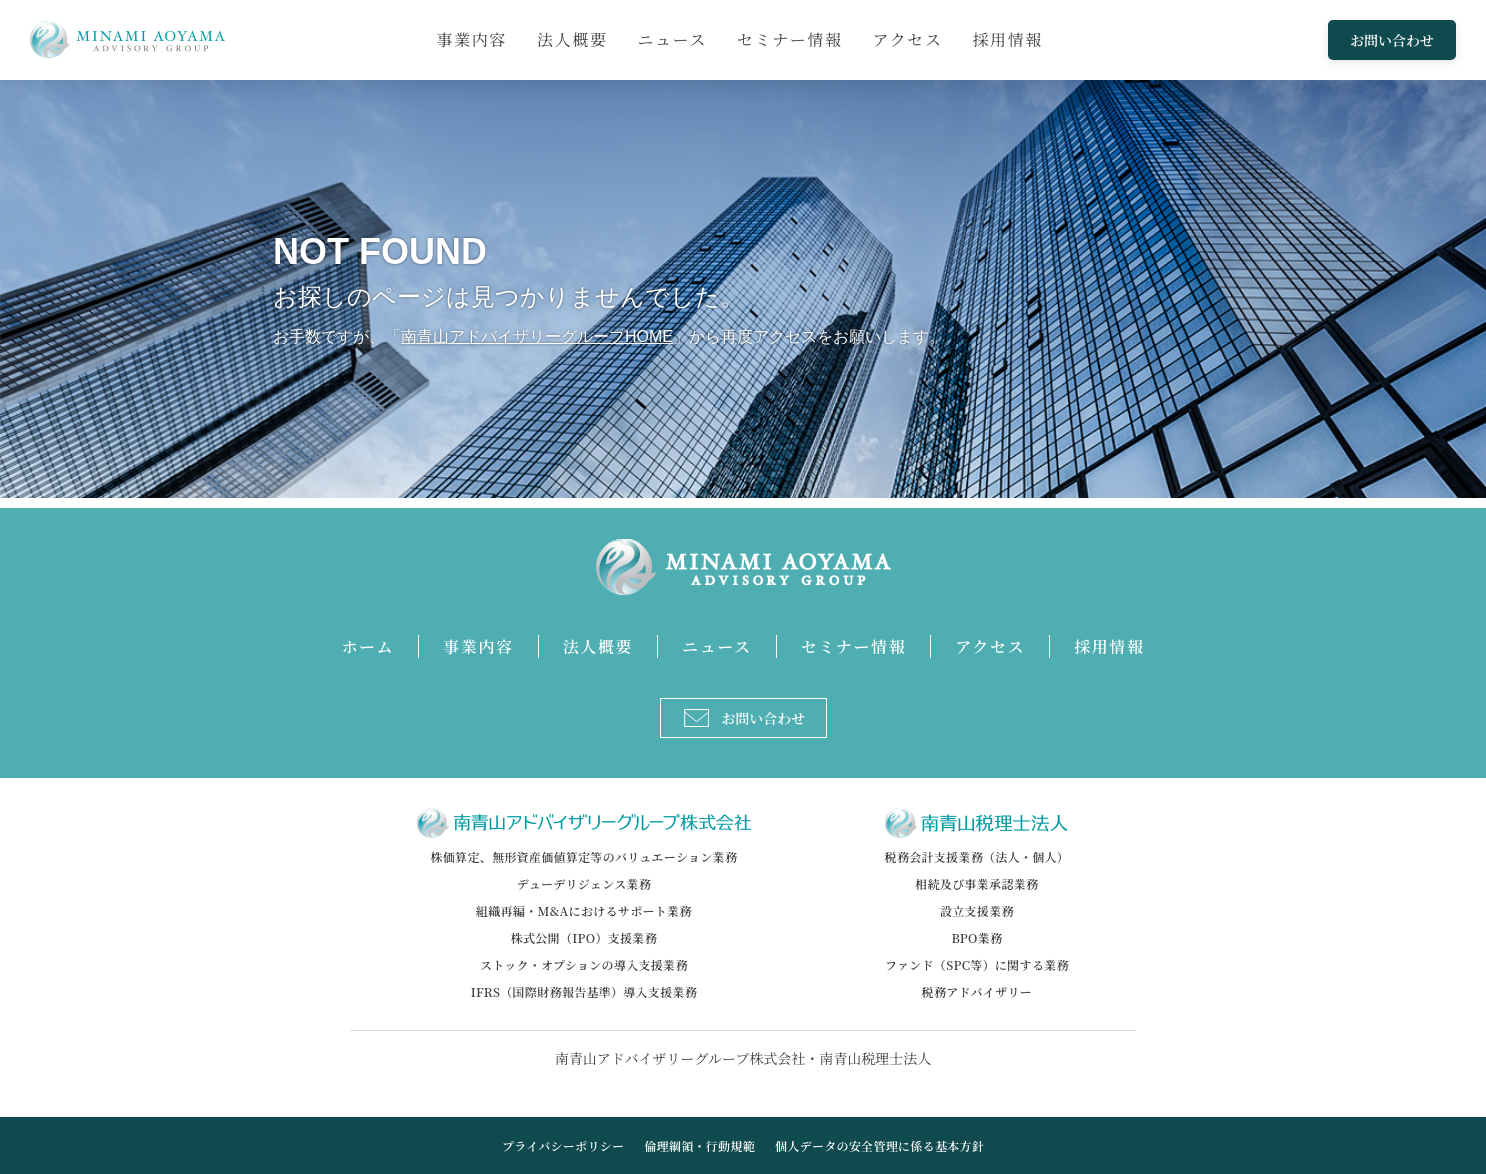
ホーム (367, 646)
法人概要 (572, 39)
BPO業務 (976, 937)
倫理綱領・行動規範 (699, 1145)
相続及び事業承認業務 (976, 883)
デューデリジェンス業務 (584, 883)
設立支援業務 (977, 910)
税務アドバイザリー (977, 991)
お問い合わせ (1392, 40)
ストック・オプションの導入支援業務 (584, 964)
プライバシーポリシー (563, 1145)
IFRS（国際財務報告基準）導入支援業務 (584, 991)
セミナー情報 (790, 39)
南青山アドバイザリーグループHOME (537, 336)
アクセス (908, 39)
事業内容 (472, 39)
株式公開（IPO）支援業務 (584, 937)
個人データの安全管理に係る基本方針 (879, 1145)
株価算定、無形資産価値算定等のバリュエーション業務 (584, 856)
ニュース (672, 39)
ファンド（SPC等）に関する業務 (977, 964)
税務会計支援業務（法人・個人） (977, 856)
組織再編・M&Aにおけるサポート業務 (584, 910)
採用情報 (1008, 39)
